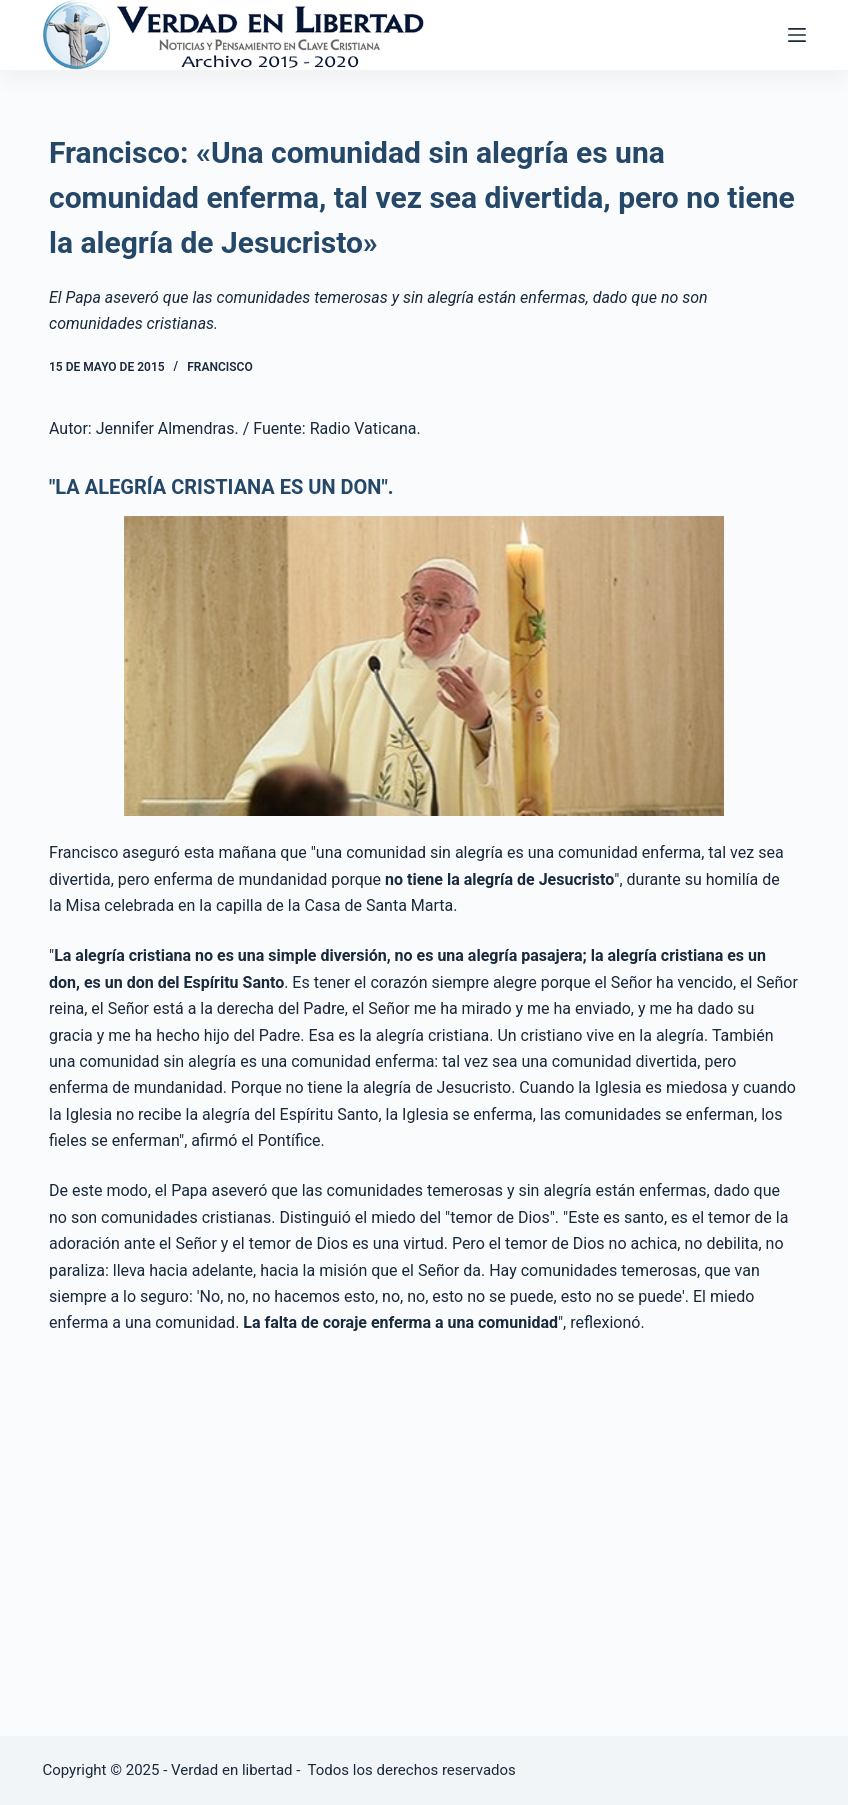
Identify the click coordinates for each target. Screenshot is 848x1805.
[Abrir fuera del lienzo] (797, 35)
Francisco (219, 367)
